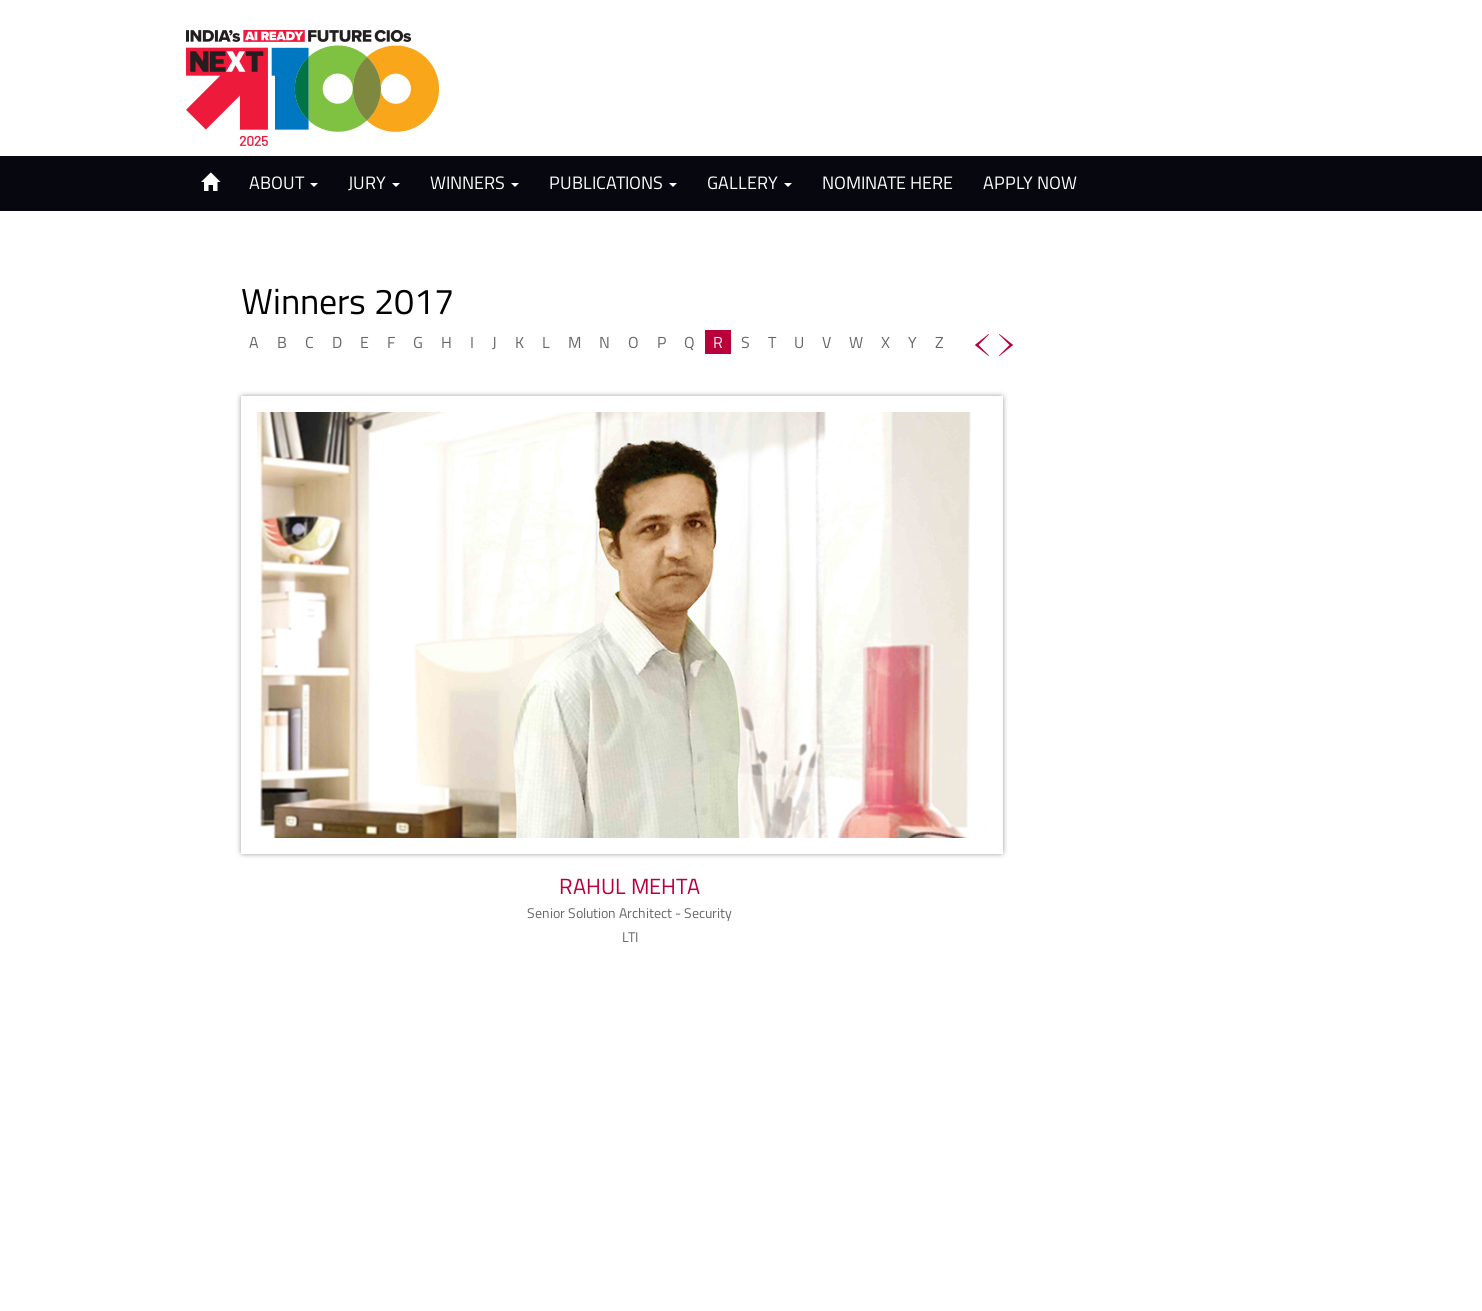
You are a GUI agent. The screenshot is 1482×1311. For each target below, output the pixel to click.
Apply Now (1030, 182)
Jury (374, 182)
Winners (474, 182)
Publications (613, 182)
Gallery (749, 182)
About (283, 182)
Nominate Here (887, 182)
